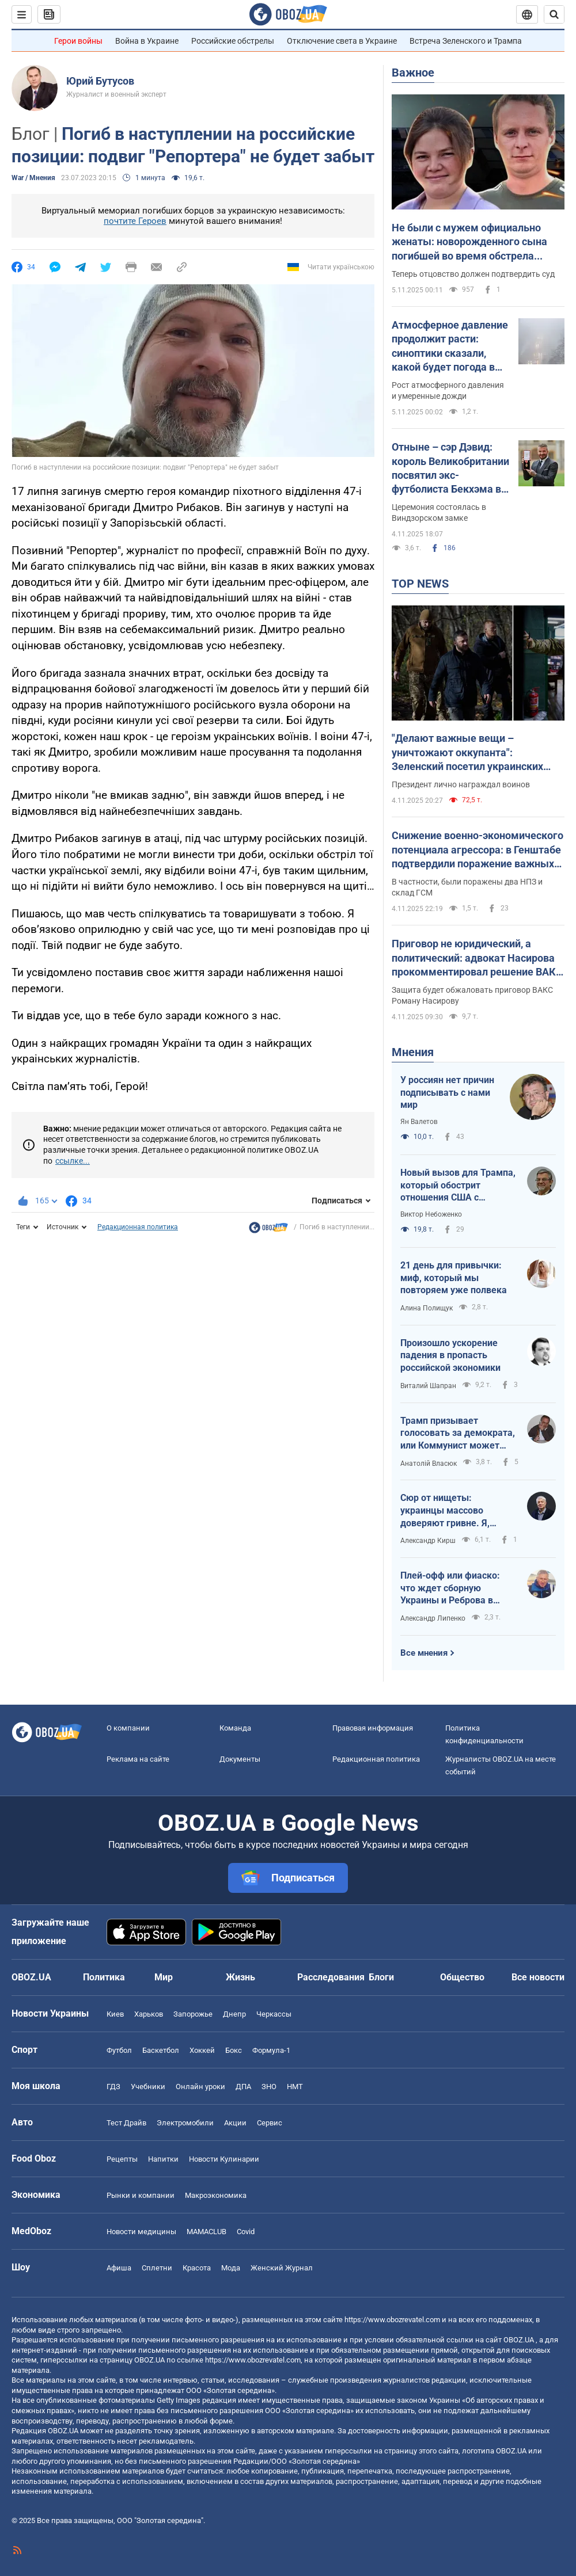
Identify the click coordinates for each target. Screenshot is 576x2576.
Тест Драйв (126, 2122)
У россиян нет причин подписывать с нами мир (447, 1092)
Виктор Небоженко (431, 1214)
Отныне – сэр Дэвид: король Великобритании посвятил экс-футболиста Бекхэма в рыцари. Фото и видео (450, 468)
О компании (128, 1728)
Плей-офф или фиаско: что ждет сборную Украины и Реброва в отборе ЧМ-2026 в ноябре (456, 1588)
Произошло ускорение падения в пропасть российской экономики (450, 1355)
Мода (230, 2267)
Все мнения (424, 1653)
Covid (246, 2231)
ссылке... (72, 1160)
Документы (239, 1759)
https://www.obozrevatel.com (392, 2319)
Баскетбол (160, 2050)
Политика (104, 1977)
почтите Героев (135, 221)
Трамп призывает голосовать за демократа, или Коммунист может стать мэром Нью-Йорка (457, 1433)
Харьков (148, 2014)
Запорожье (193, 2014)
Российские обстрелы (232, 40)
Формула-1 (271, 2050)
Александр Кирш (428, 1541)
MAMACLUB (206, 2231)
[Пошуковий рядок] (554, 14)
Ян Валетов (419, 1122)
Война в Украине (147, 40)
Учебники (148, 2086)
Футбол (119, 2050)
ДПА (243, 2086)
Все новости (537, 1977)
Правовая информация (372, 1728)
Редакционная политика (137, 1227)
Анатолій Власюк (428, 1464)
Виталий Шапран (428, 1386)
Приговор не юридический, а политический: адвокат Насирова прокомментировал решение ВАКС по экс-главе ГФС (477, 958)
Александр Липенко (432, 1618)
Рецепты (122, 2159)
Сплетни (157, 2267)
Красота (197, 2267)
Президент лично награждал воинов (461, 784)
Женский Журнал (282, 2267)
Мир (163, 1977)
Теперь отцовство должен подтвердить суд (473, 274)
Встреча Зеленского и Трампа (466, 40)
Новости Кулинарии (224, 2159)
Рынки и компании (141, 2195)
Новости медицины (141, 2231)
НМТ (295, 2086)
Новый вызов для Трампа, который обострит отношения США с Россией (458, 1185)
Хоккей (202, 2050)
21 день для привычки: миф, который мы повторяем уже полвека (453, 1277)
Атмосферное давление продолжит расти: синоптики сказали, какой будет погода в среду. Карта (450, 346)
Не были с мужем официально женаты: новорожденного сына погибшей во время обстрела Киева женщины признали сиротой (477, 242)
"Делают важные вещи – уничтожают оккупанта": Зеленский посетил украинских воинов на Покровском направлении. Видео (467, 752)
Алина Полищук (426, 1308)
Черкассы (273, 2014)
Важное (413, 72)
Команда (235, 1728)
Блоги (381, 1977)
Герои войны (78, 40)
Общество (462, 1977)
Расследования (331, 1977)
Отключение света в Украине (342, 40)
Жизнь (240, 1977)
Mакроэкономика (216, 2195)
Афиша (119, 2267)
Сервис (269, 2122)
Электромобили (185, 2122)
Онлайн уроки (200, 2086)
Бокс (233, 2050)
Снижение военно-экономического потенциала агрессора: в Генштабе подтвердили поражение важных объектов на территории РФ (477, 850)
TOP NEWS (420, 583)
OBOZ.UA (518, 2339)
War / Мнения (33, 178)
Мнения (413, 1052)
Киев (115, 2014)
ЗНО (269, 2086)
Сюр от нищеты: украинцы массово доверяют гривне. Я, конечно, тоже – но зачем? (445, 1510)
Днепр (234, 2014)
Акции (235, 2122)
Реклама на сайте (138, 1759)
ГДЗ (113, 2086)
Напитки (163, 2159)
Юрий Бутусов (100, 81)
